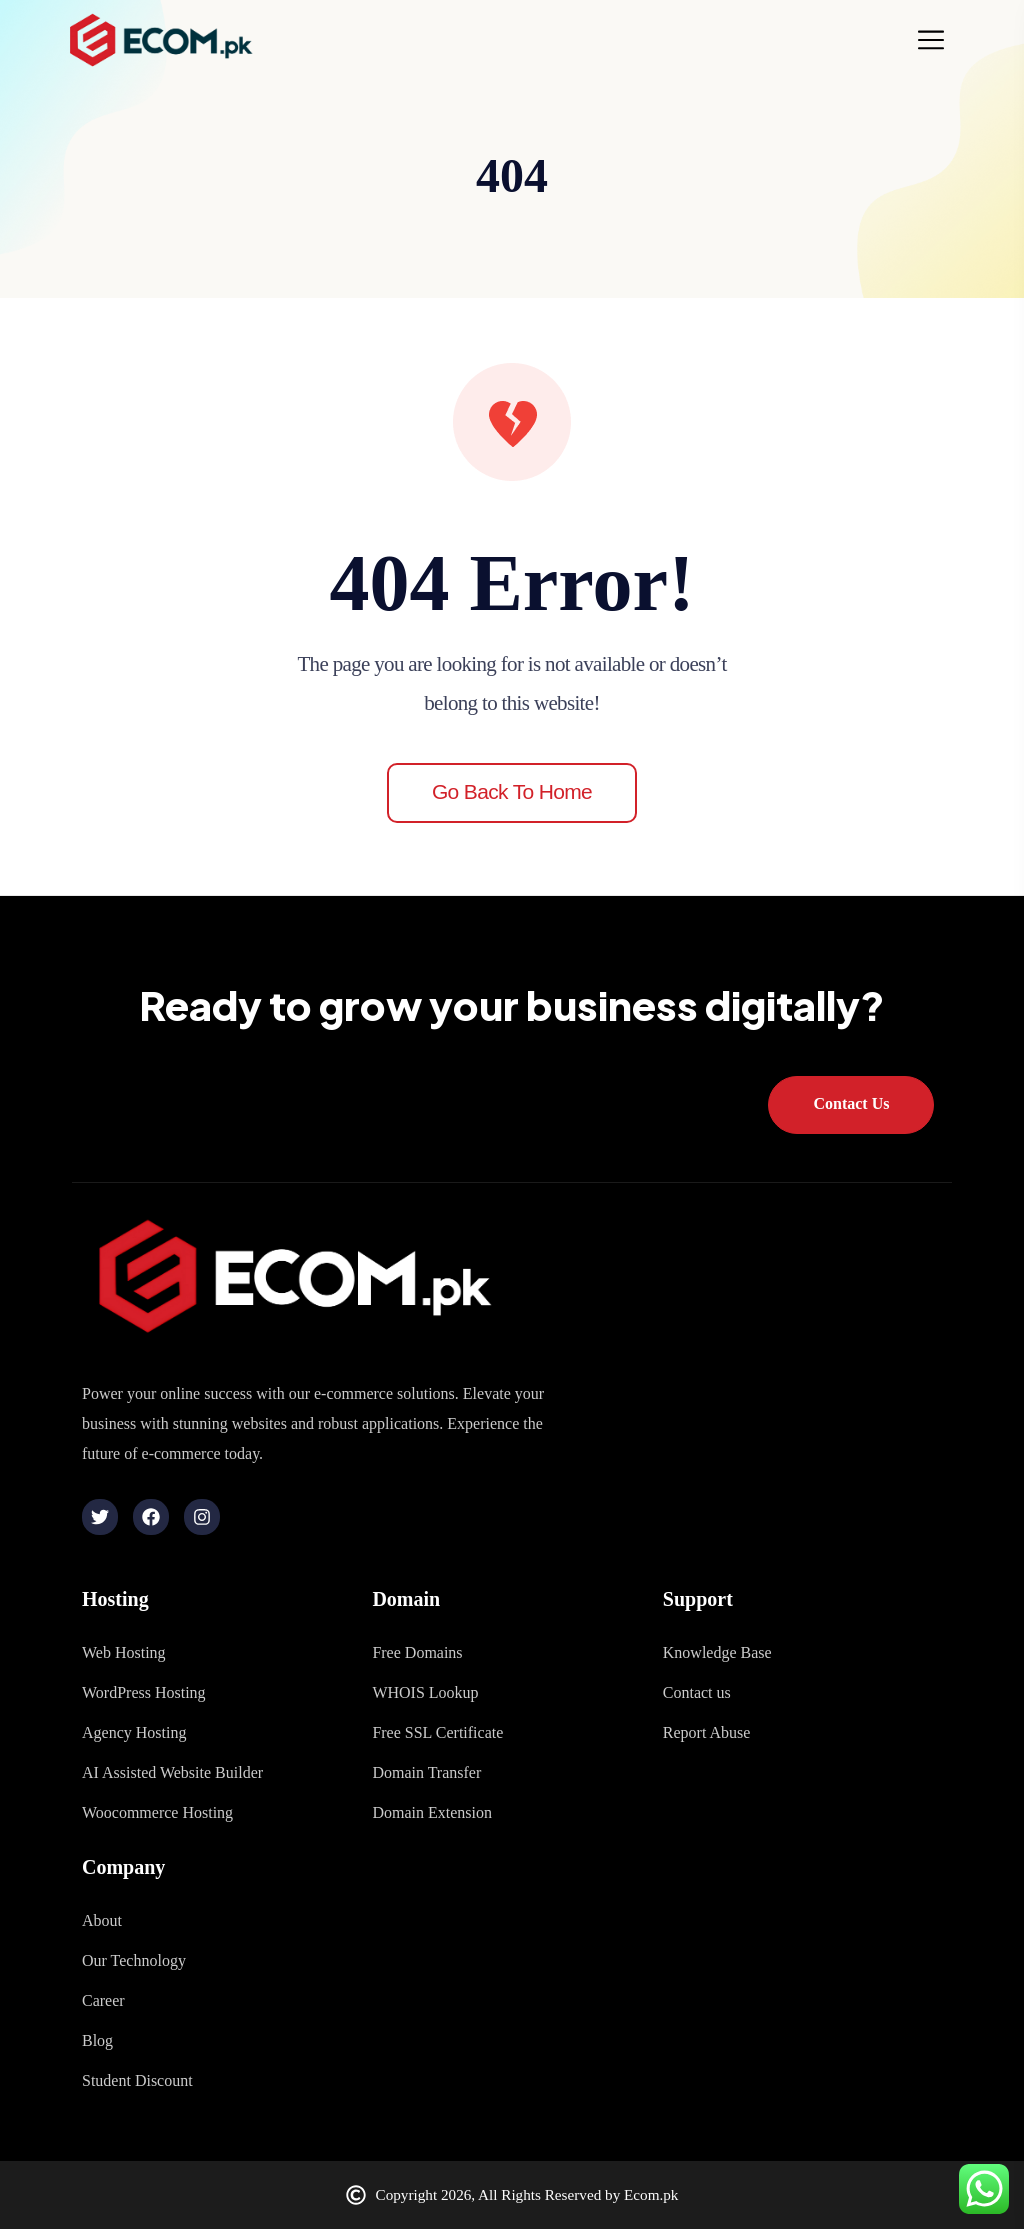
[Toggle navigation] (937, 40)
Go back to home (512, 791)
